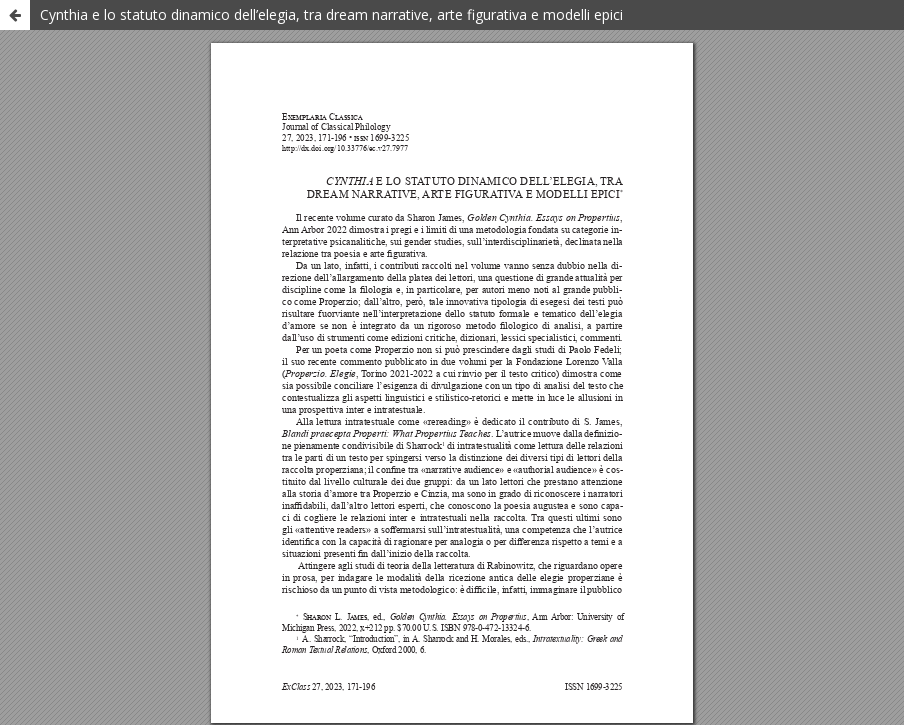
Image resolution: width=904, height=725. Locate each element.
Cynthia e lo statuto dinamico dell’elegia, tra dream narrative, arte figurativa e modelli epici (331, 14)
